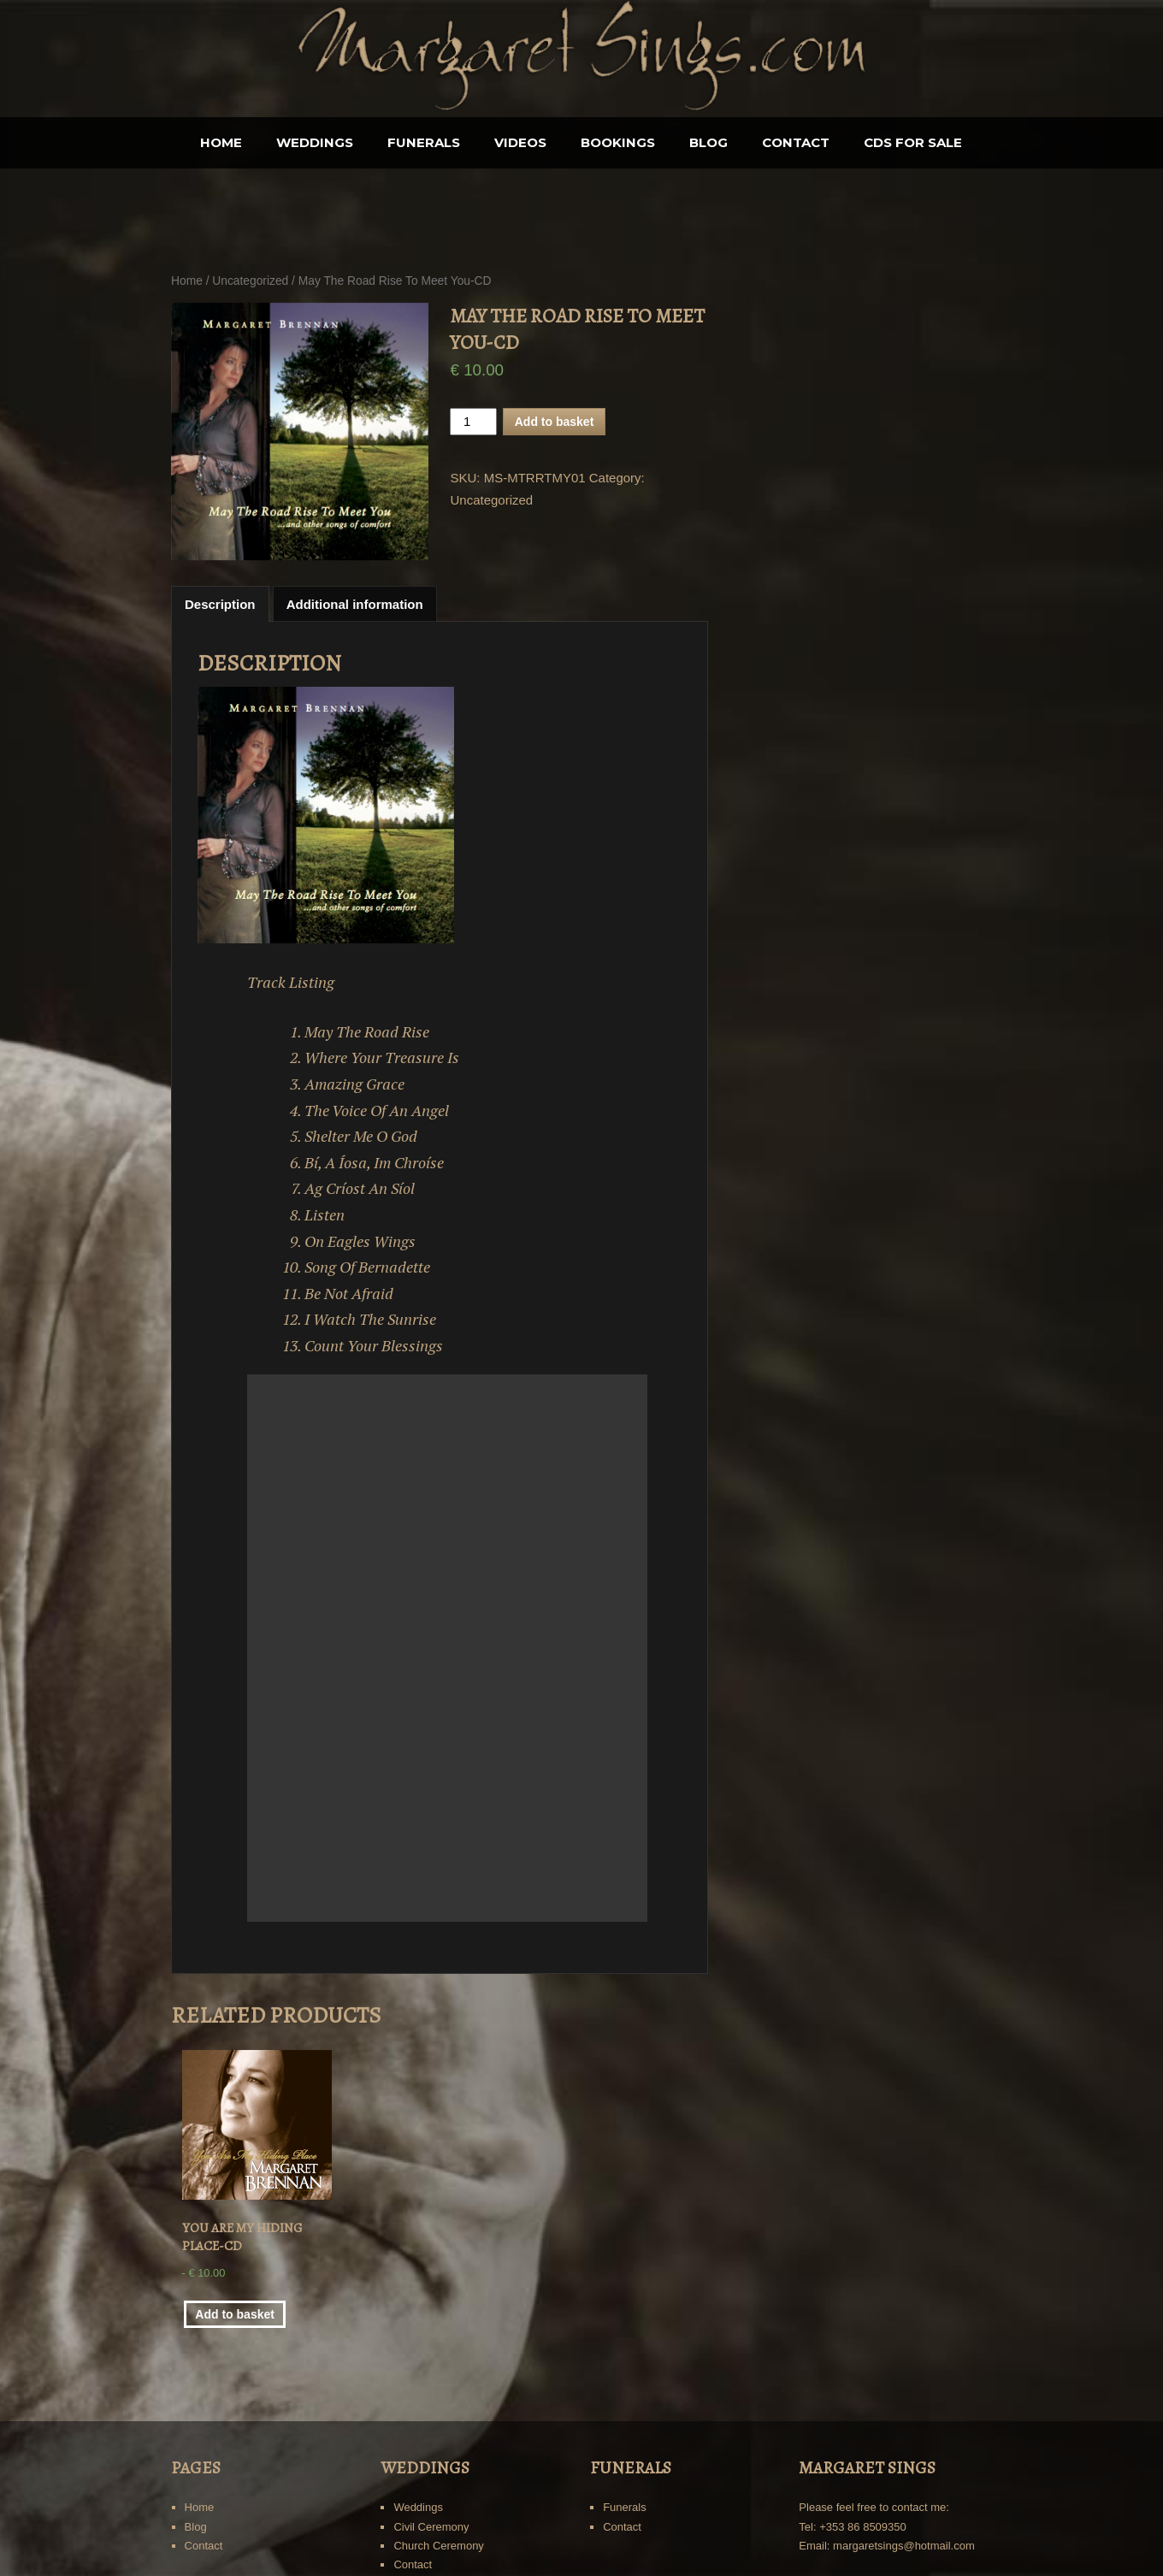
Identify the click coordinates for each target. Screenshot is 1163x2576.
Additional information (354, 604)
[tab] (220, 604)
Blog (708, 142)
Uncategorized (250, 281)
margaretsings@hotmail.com (904, 2545)
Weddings (314, 142)
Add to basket (554, 421)
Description (220, 604)
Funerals (423, 142)
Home (221, 142)
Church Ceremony (438, 2545)
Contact (795, 142)
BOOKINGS (618, 142)
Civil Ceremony (431, 2526)
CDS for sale (913, 142)
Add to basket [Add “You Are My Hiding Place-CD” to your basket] (235, 2314)
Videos (520, 142)
